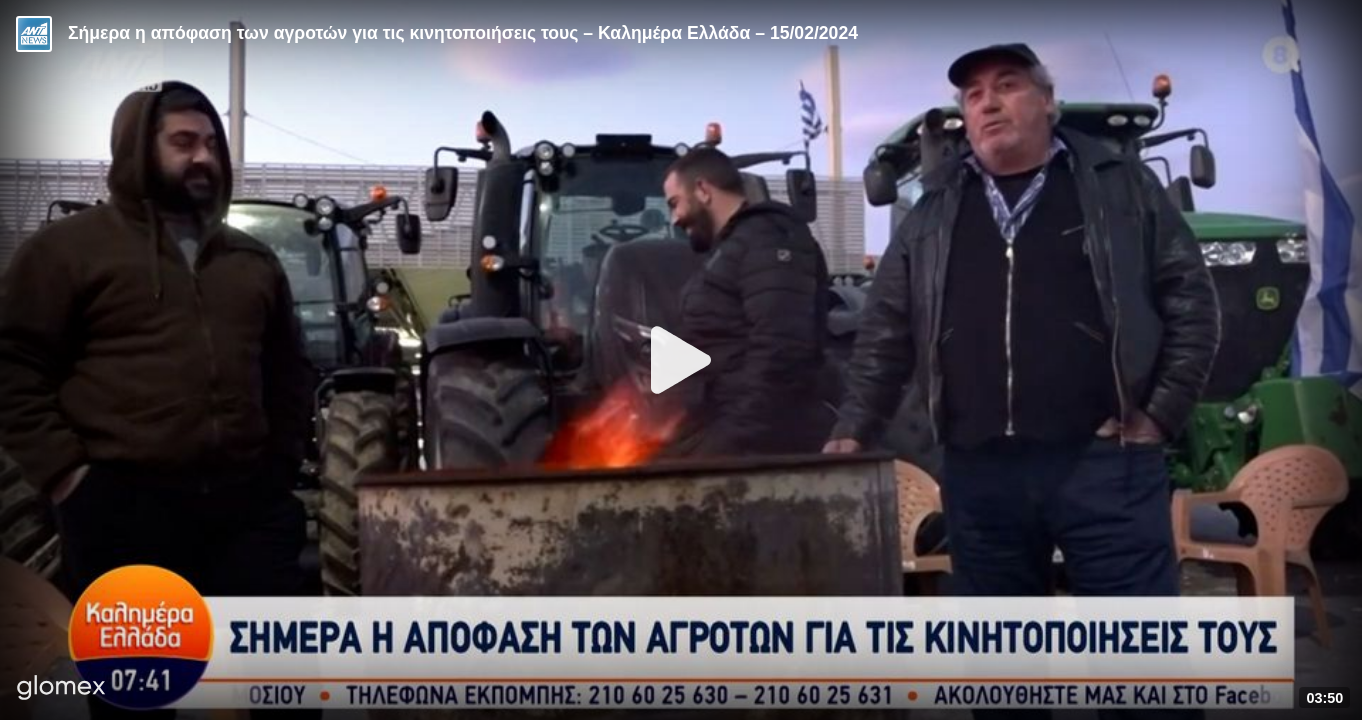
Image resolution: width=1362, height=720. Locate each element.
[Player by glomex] (61, 689)
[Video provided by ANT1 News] (34, 34)
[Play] (681, 360)
